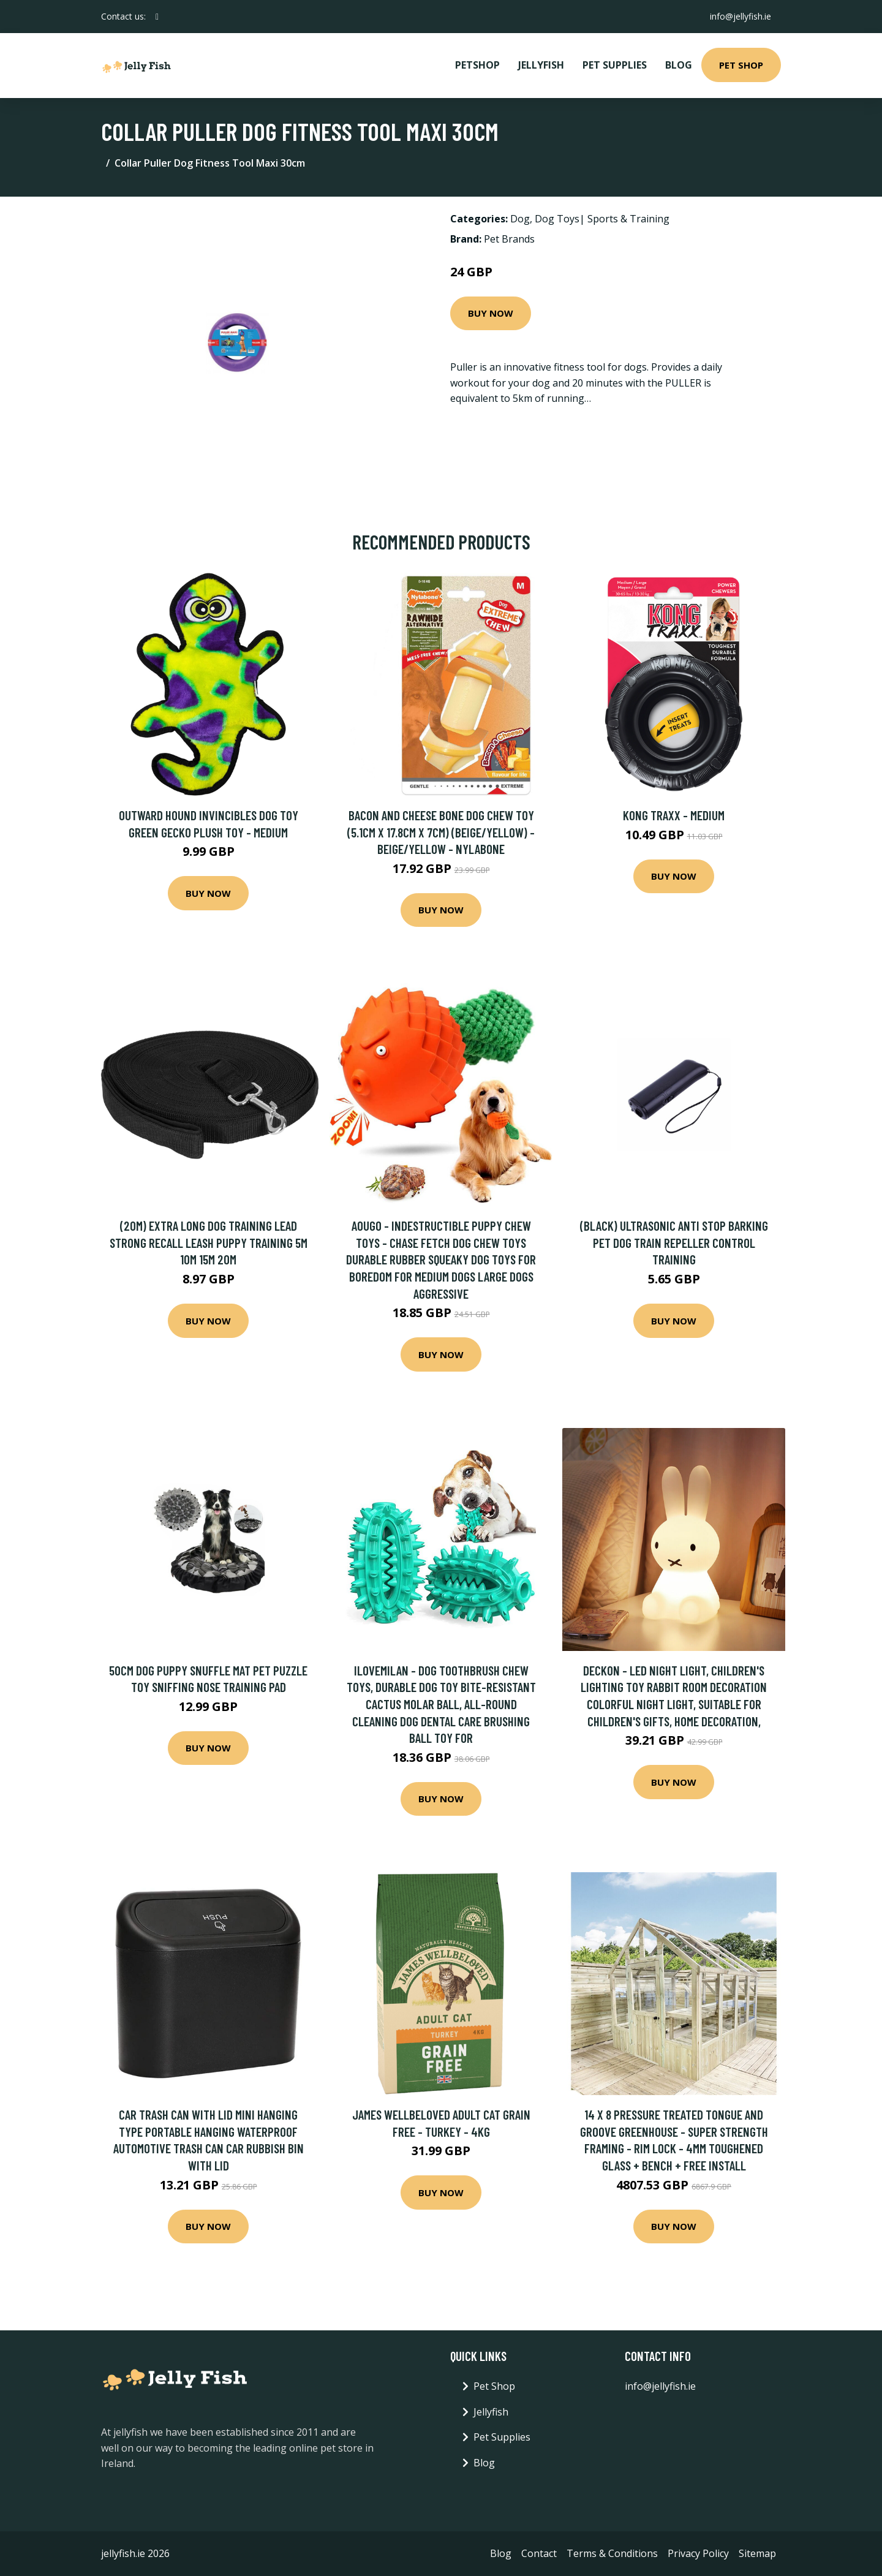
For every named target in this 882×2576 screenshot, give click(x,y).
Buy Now (490, 313)
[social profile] (157, 16)
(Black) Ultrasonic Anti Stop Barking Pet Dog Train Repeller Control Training (674, 1242)
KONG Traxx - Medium (674, 815)
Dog (520, 218)
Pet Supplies (614, 65)
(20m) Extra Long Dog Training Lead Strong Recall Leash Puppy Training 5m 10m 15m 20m (208, 1242)
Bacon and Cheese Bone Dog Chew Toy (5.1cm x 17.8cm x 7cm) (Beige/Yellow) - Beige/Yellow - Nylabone (441, 831)
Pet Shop (741, 65)
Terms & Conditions (612, 2553)
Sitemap (757, 2553)
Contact (539, 2553)
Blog (678, 65)
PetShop (477, 65)
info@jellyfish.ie (740, 16)
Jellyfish (541, 65)
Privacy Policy (698, 2553)
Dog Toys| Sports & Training (602, 218)
